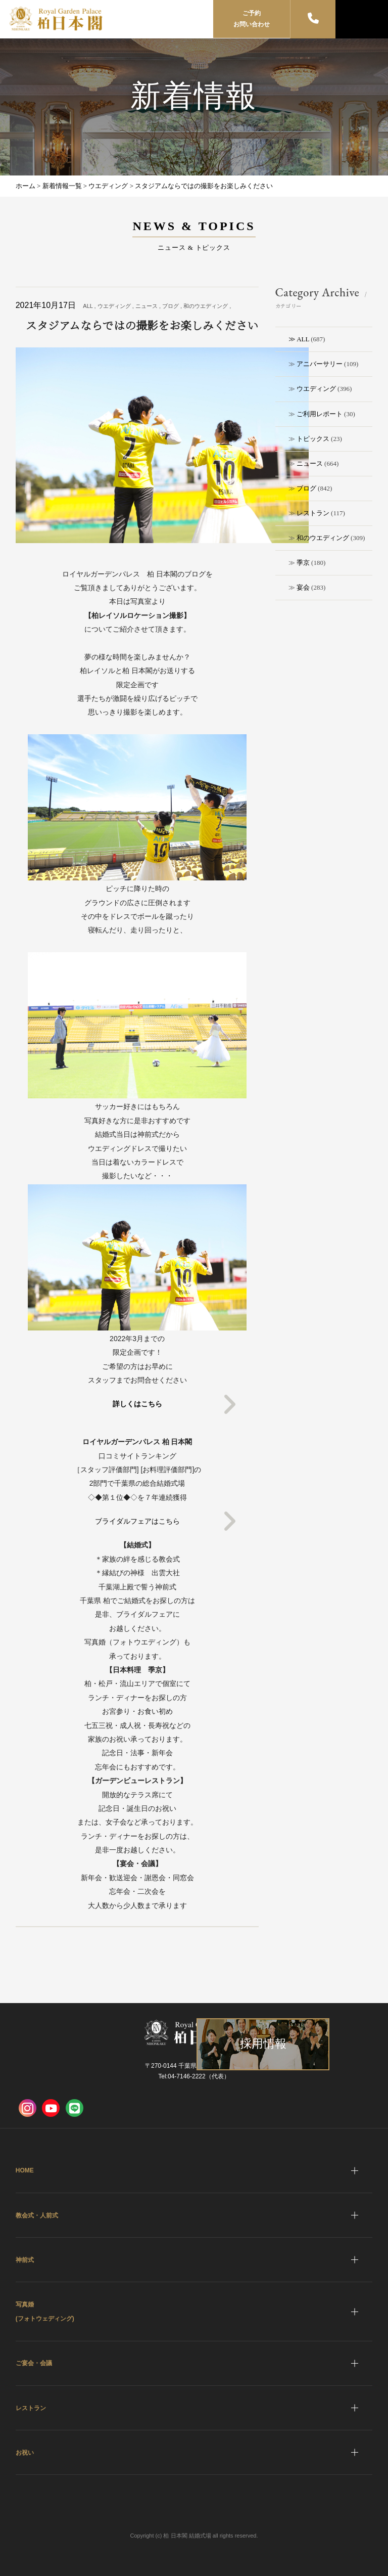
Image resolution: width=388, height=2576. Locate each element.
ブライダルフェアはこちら (137, 1521)
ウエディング (316, 388)
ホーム (25, 186)
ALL (303, 339)
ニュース (310, 463)
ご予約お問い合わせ (251, 19)
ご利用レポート (320, 414)
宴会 (303, 587)
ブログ (306, 488)
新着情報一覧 (62, 186)
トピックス (313, 438)
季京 (303, 562)
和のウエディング (323, 538)
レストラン (313, 513)
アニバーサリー (320, 364)
